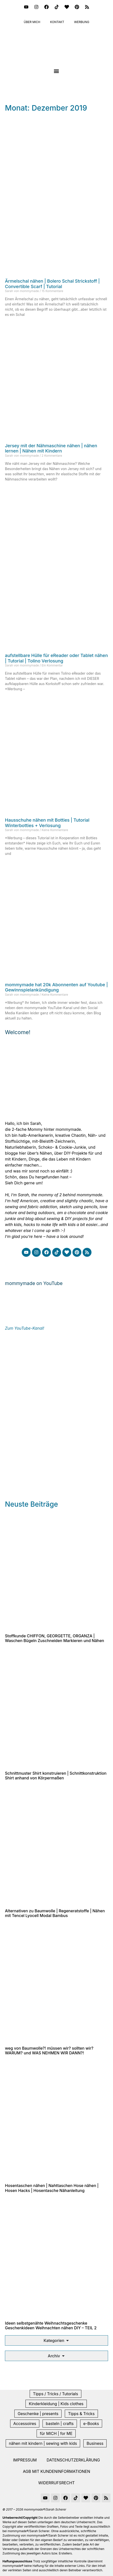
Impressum (25, 2459)
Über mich (32, 22)
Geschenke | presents (38, 2413)
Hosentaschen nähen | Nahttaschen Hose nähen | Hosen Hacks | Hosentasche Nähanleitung (52, 2188)
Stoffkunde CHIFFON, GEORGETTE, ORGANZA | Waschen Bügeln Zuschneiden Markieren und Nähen (54, 1638)
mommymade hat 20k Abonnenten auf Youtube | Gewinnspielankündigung (56, 987)
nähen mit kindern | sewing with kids (43, 2443)
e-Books (91, 2423)
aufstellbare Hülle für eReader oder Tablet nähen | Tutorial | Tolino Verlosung (56, 658)
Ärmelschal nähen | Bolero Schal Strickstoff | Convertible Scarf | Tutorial (52, 283)
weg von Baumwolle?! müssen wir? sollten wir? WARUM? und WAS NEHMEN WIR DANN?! (49, 2050)
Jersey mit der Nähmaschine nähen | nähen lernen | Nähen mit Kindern (51, 448)
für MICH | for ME (56, 2433)
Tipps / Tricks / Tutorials (55, 2393)
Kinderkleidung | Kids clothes (56, 2403)
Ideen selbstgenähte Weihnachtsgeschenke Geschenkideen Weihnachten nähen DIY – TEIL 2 (51, 2325)
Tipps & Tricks (81, 2413)
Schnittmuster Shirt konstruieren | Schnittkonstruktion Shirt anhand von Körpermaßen (56, 1775)
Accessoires (24, 2423)
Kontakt (57, 22)
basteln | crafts (59, 2423)
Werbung (82, 22)
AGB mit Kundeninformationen (56, 2471)
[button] (56, 71)
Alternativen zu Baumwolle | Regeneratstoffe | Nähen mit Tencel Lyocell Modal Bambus (55, 1913)
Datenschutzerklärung (73, 2459)
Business (95, 2443)
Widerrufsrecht (56, 2482)
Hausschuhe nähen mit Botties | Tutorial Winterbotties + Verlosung (47, 822)
